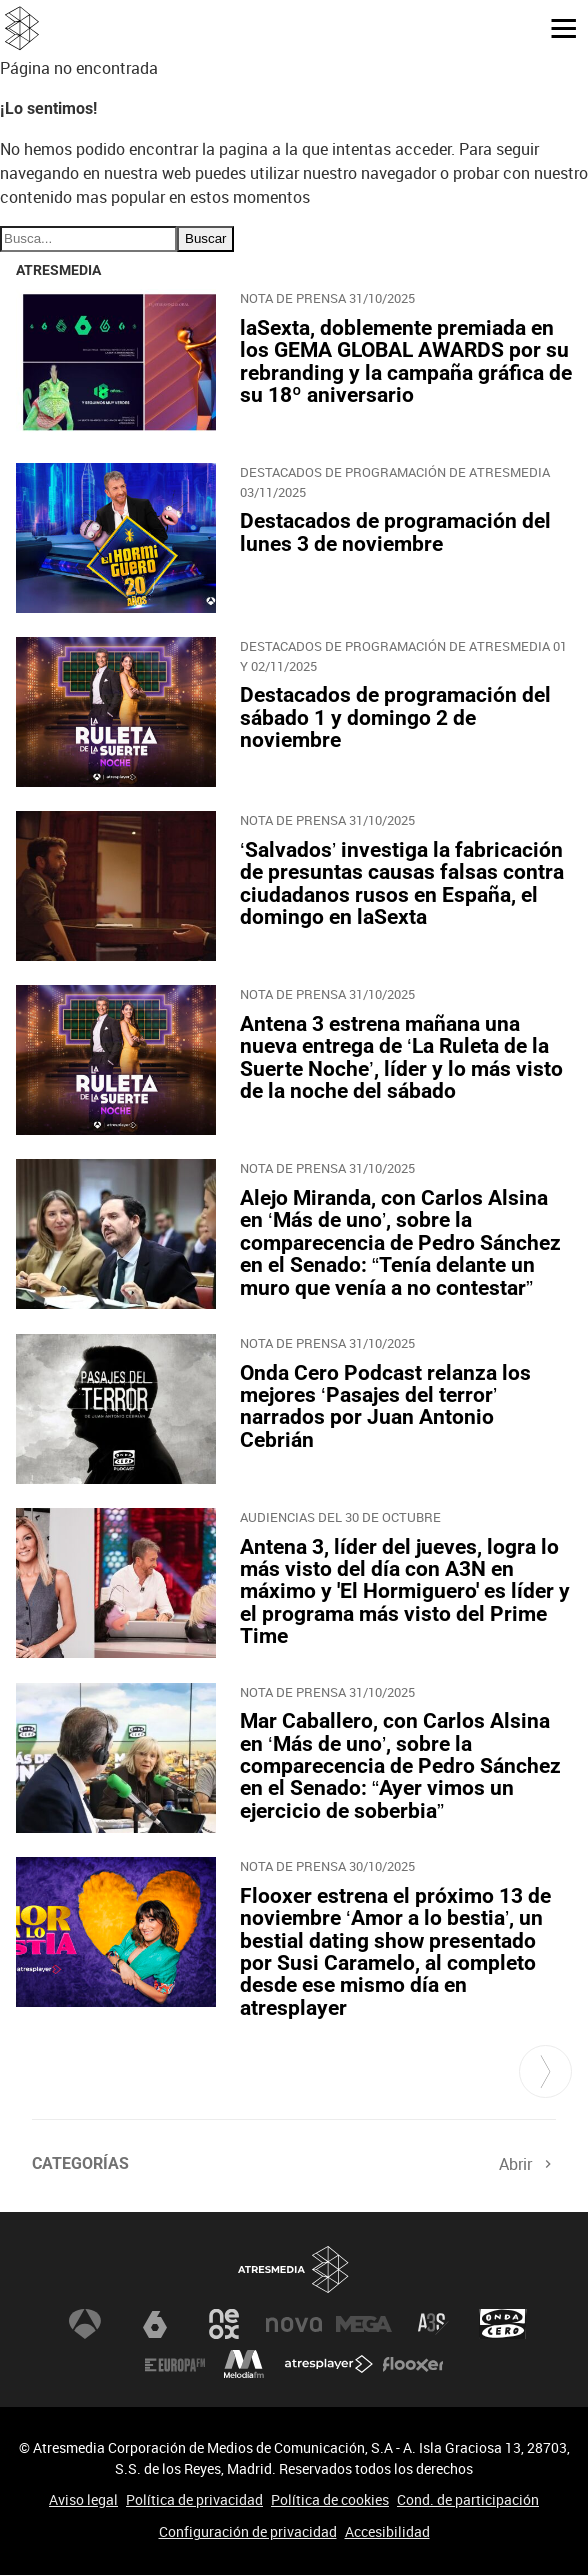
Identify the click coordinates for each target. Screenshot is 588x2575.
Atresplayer (329, 2364)
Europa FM (175, 2364)
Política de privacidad (194, 2499)
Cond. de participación (468, 2499)
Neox (224, 2324)
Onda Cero (503, 2324)
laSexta (155, 2324)
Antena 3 (85, 2324)
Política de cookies (330, 2499)
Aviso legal (83, 2499)
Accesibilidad (387, 2531)
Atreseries (433, 2324)
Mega (364, 2324)
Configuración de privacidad (248, 2531)
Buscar (205, 238)
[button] (556, 27)
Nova (294, 2324)
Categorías (80, 2163)
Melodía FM (244, 2364)
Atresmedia (294, 2269)
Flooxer (413, 2364)
